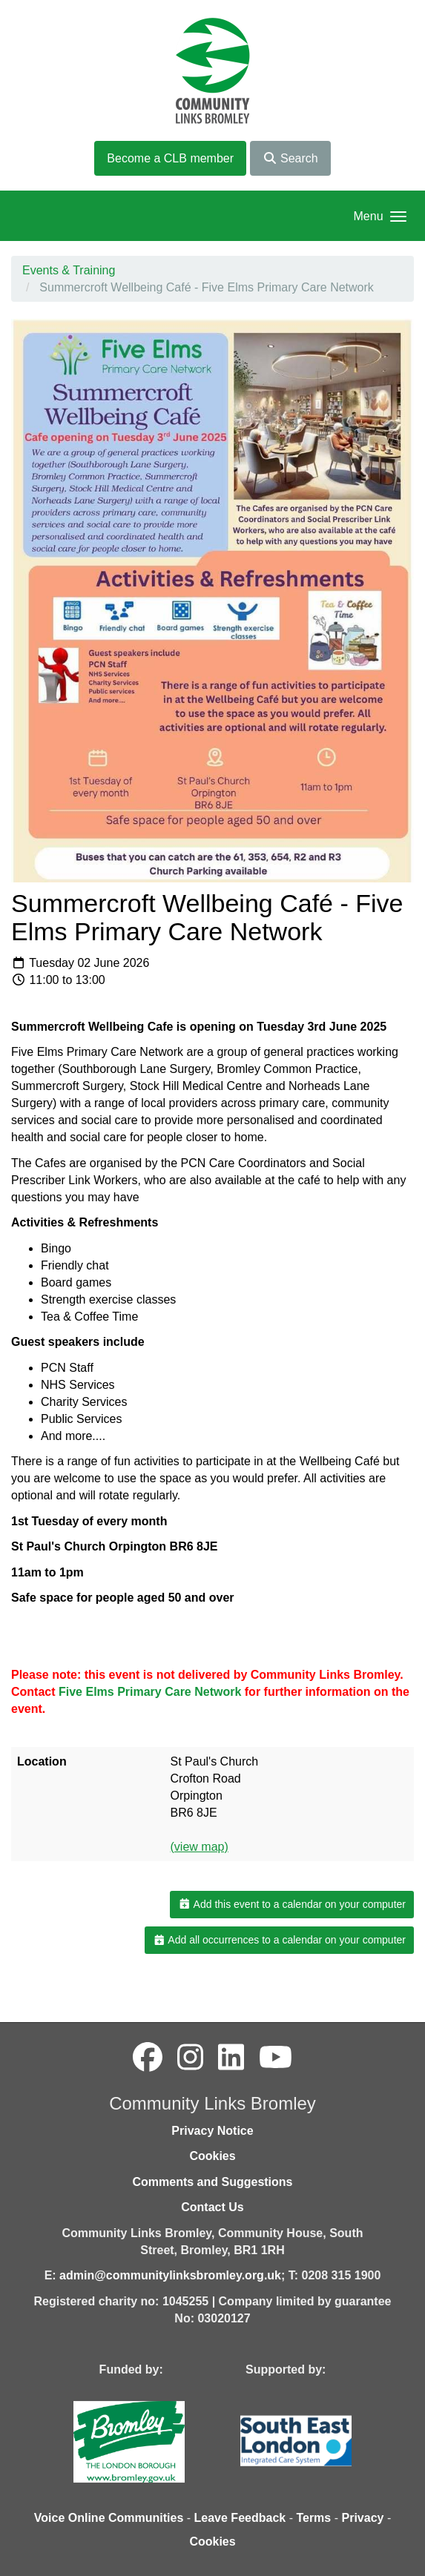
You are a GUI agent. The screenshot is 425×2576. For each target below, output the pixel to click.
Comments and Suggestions (212, 2182)
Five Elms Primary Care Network (150, 1691)
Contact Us (212, 2207)
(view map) (199, 1846)
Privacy (362, 2517)
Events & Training (68, 270)
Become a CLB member (170, 158)
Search (290, 158)
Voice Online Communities (109, 2517)
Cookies (212, 2156)
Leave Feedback (240, 2517)
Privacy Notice (212, 2130)
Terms (313, 2517)
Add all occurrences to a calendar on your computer (279, 1940)
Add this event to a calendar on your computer (292, 1904)
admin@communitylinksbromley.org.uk (170, 2275)
